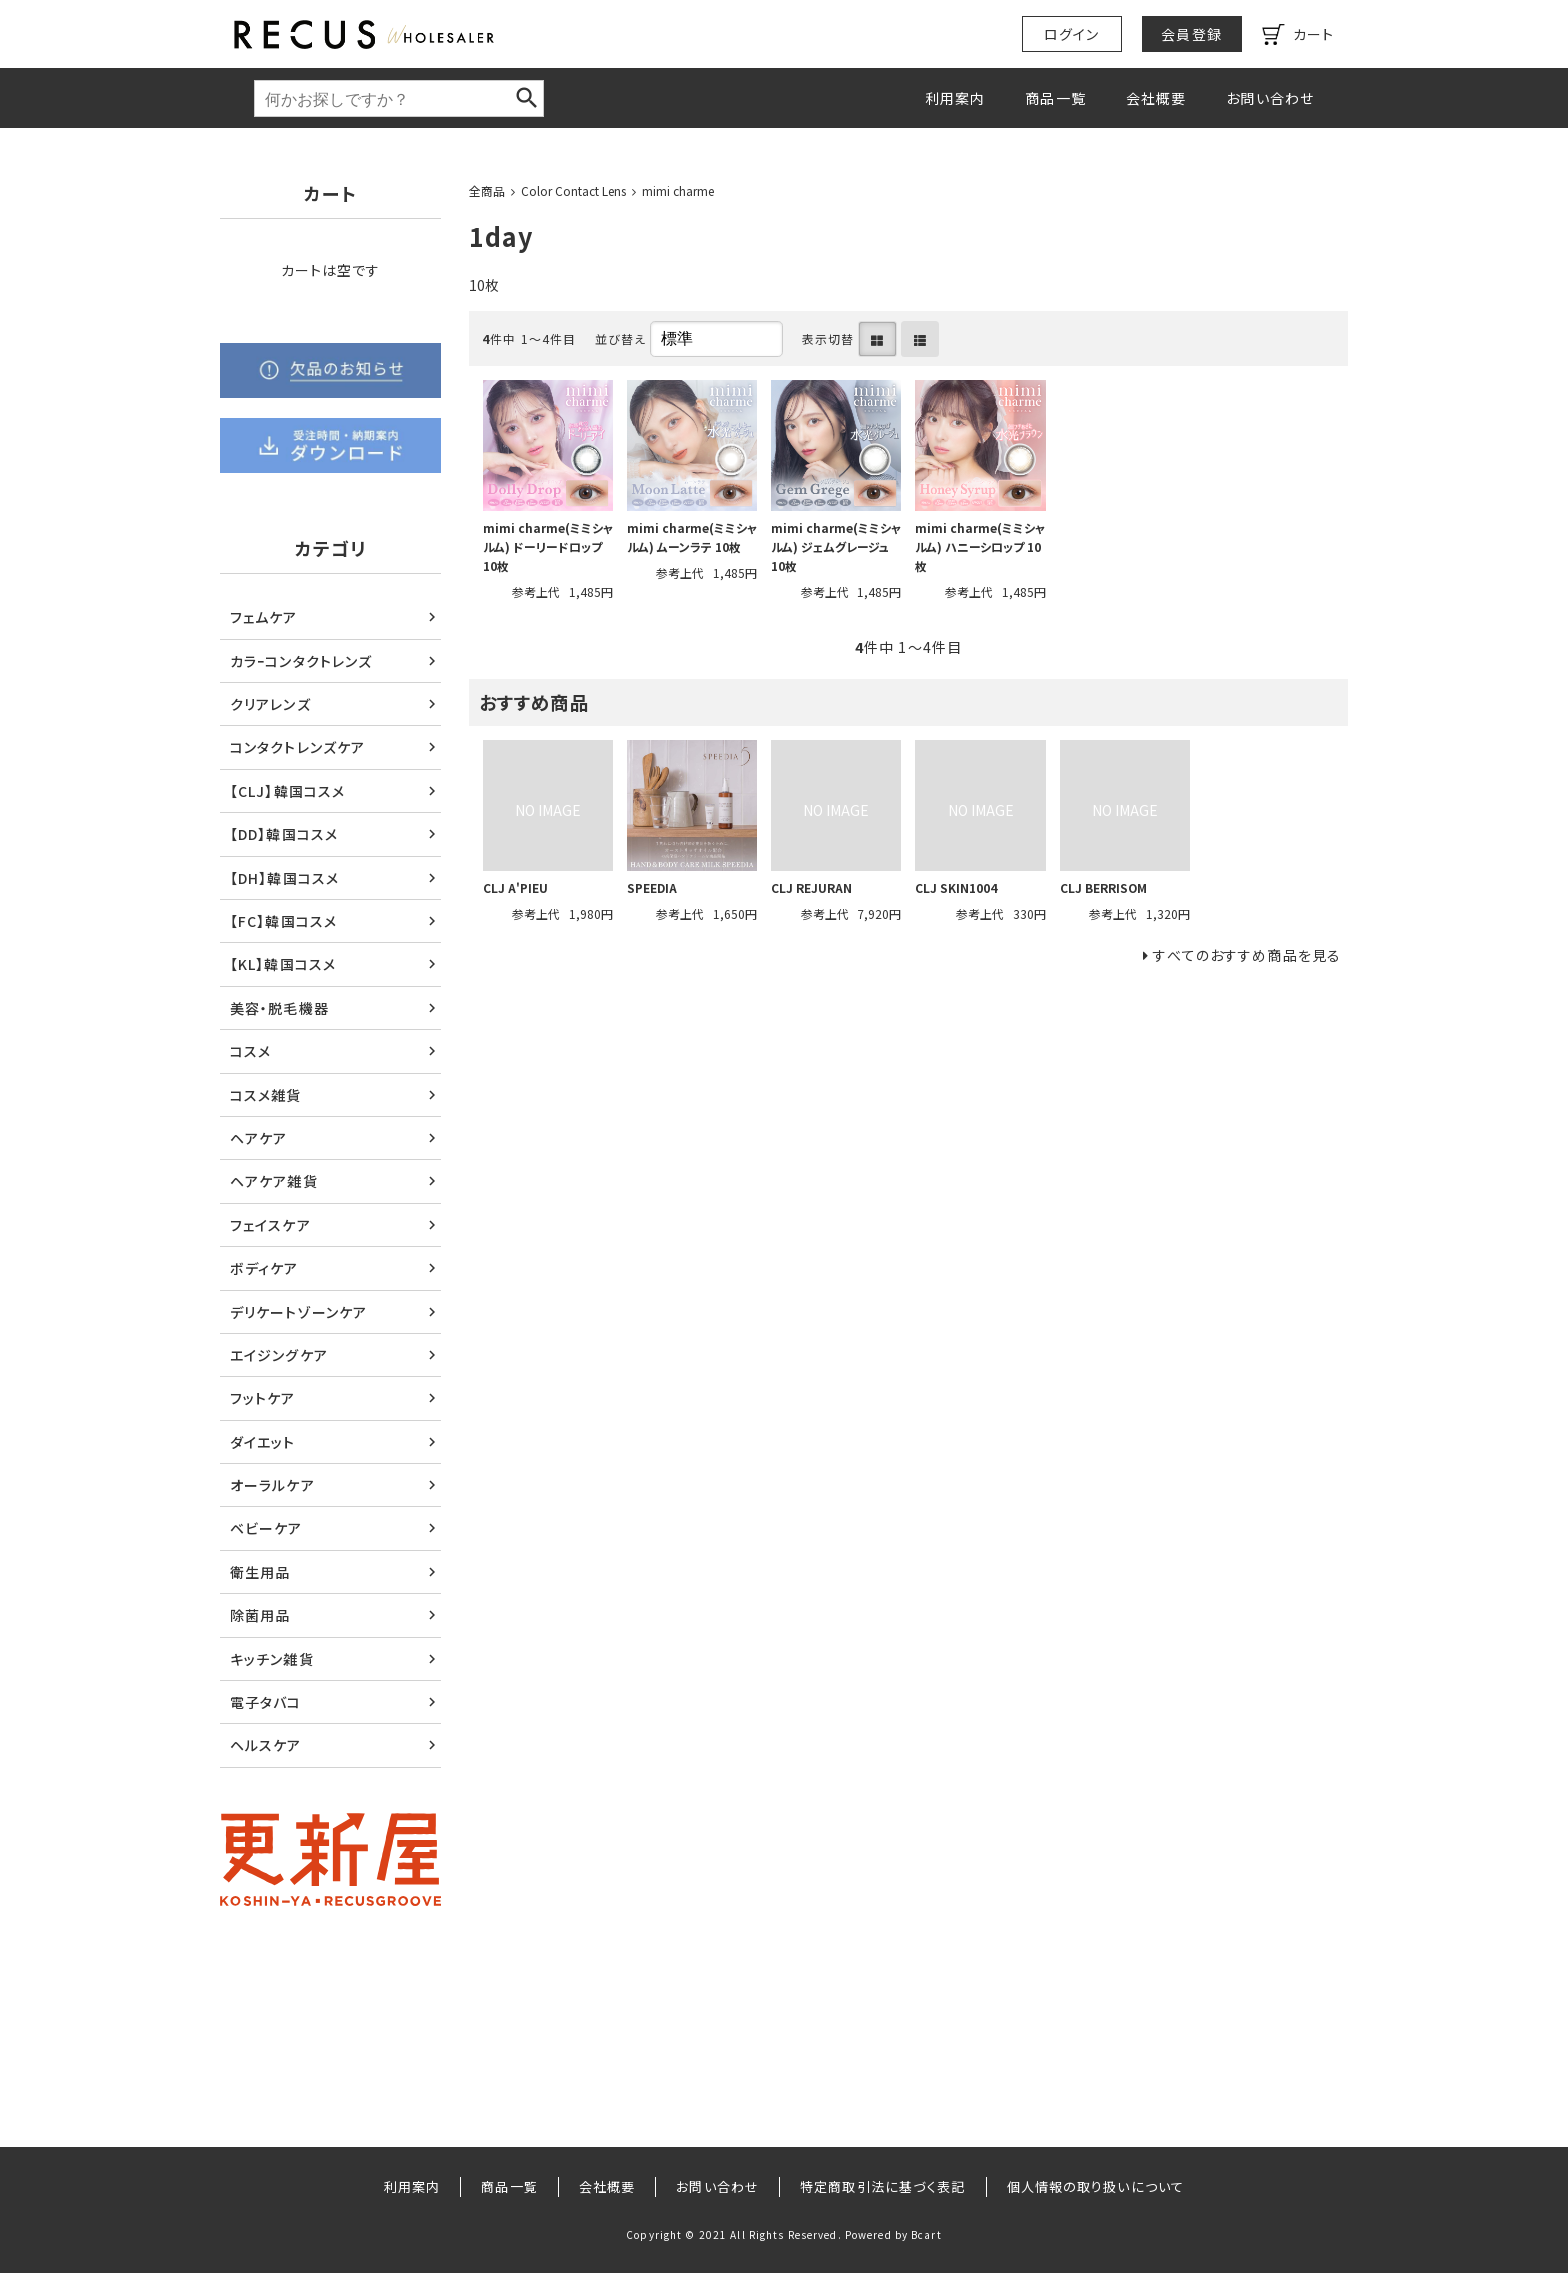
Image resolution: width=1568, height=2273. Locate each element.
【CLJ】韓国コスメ (287, 791)
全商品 (487, 190)
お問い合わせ (1270, 98)
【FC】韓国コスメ (283, 921)
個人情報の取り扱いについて (1096, 2186)
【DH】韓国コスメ (284, 878)
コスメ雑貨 (266, 1095)
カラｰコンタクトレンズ (301, 661)
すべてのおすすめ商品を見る (1247, 955)
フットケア (263, 1398)
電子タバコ (266, 1702)
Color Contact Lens (573, 190)
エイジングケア (279, 1355)
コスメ (250, 1051)
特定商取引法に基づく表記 (882, 2186)
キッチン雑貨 (272, 1659)
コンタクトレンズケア (297, 747)
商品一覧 (1055, 98)
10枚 (484, 285)
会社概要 (1156, 98)
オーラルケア (272, 1485)
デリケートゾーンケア (298, 1312)
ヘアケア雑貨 (274, 1181)
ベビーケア (266, 1528)
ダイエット (263, 1442)
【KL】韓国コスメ (283, 964)
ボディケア (264, 1268)
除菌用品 (260, 1615)
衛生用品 (260, 1572)
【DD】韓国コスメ (284, 834)
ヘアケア (258, 1138)
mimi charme (678, 190)
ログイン (1071, 34)
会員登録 (1191, 34)
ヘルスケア (266, 1745)
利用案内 (955, 98)
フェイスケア (270, 1225)
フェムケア (264, 617)
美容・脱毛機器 (279, 1008)
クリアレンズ (270, 704)
